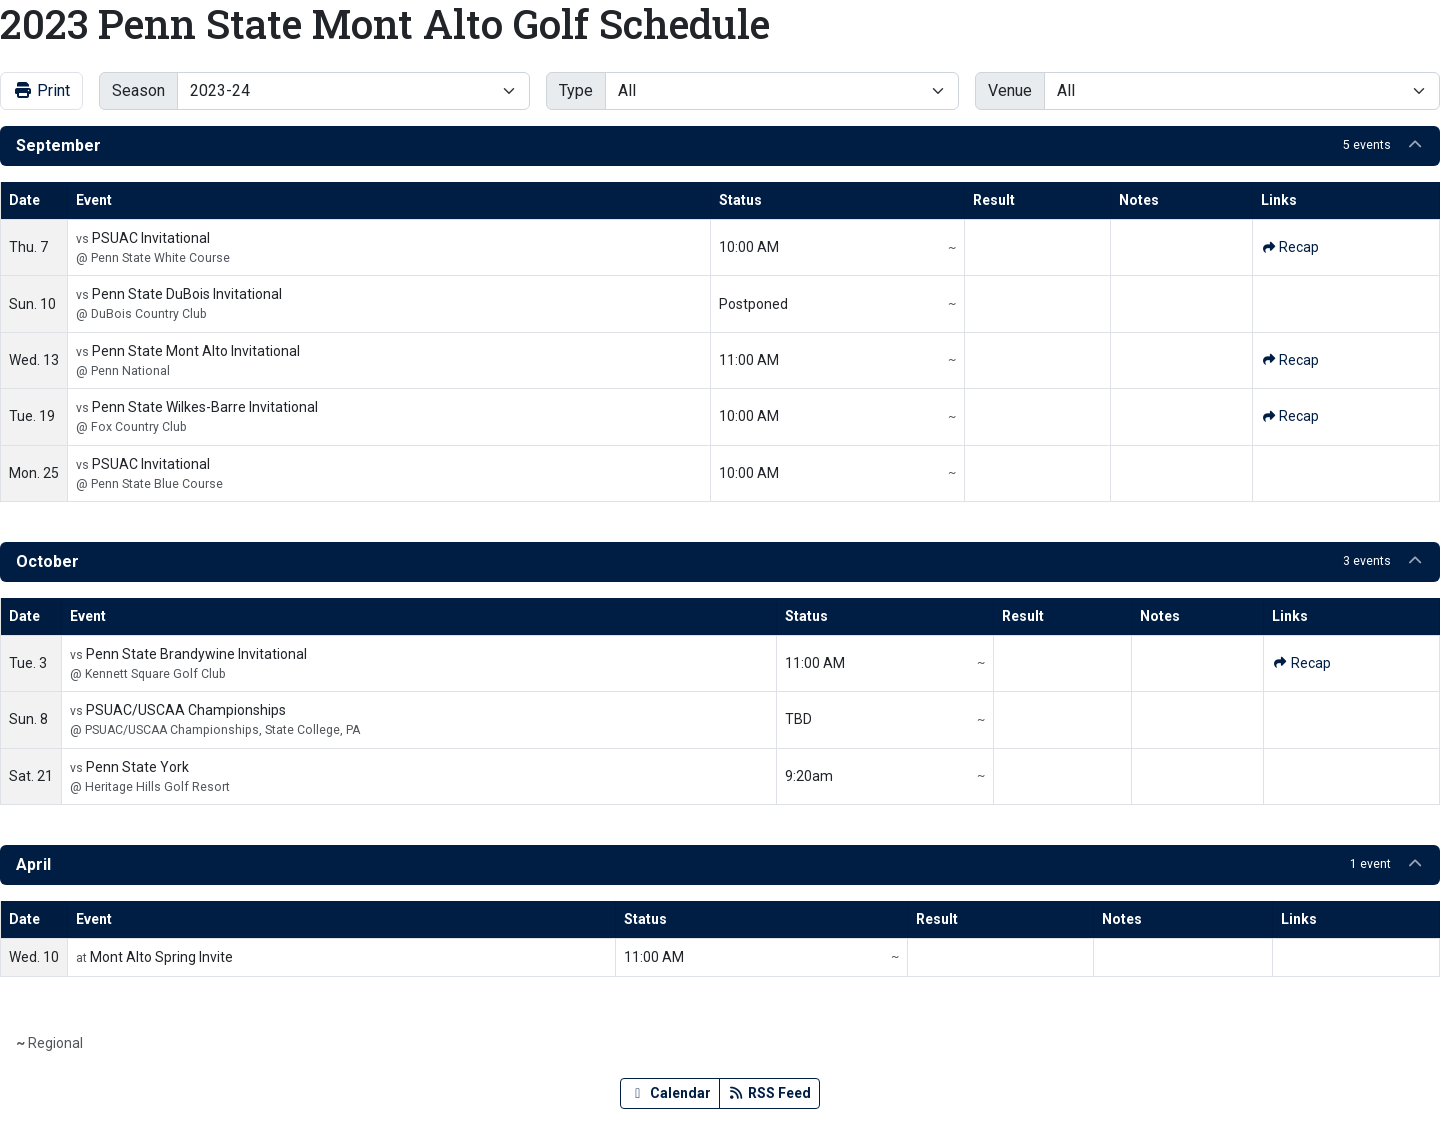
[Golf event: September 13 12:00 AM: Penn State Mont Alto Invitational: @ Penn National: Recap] (1290, 360)
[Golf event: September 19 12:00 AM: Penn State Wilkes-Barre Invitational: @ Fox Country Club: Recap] (1290, 416)
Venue (1010, 90)
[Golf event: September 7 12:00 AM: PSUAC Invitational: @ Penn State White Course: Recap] (1290, 247)
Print (41, 90)
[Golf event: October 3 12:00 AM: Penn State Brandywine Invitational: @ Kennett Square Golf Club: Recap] (1301, 663)
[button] (720, 146)
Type (576, 90)
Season (138, 90)
